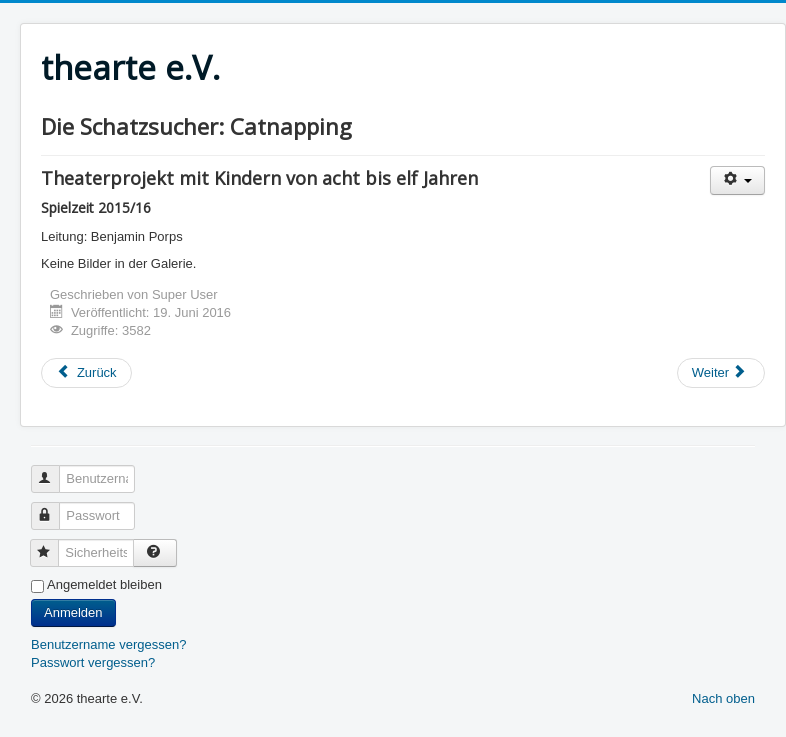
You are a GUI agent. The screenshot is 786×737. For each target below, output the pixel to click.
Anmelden (73, 612)
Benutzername (54, 470)
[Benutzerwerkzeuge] (737, 180)
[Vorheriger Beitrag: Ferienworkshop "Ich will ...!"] (86, 373)
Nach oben (723, 698)
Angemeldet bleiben (104, 584)
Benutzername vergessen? (108, 644)
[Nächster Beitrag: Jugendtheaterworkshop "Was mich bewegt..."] (721, 373)
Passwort (54, 507)
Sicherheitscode (53, 544)
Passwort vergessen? (93, 662)
